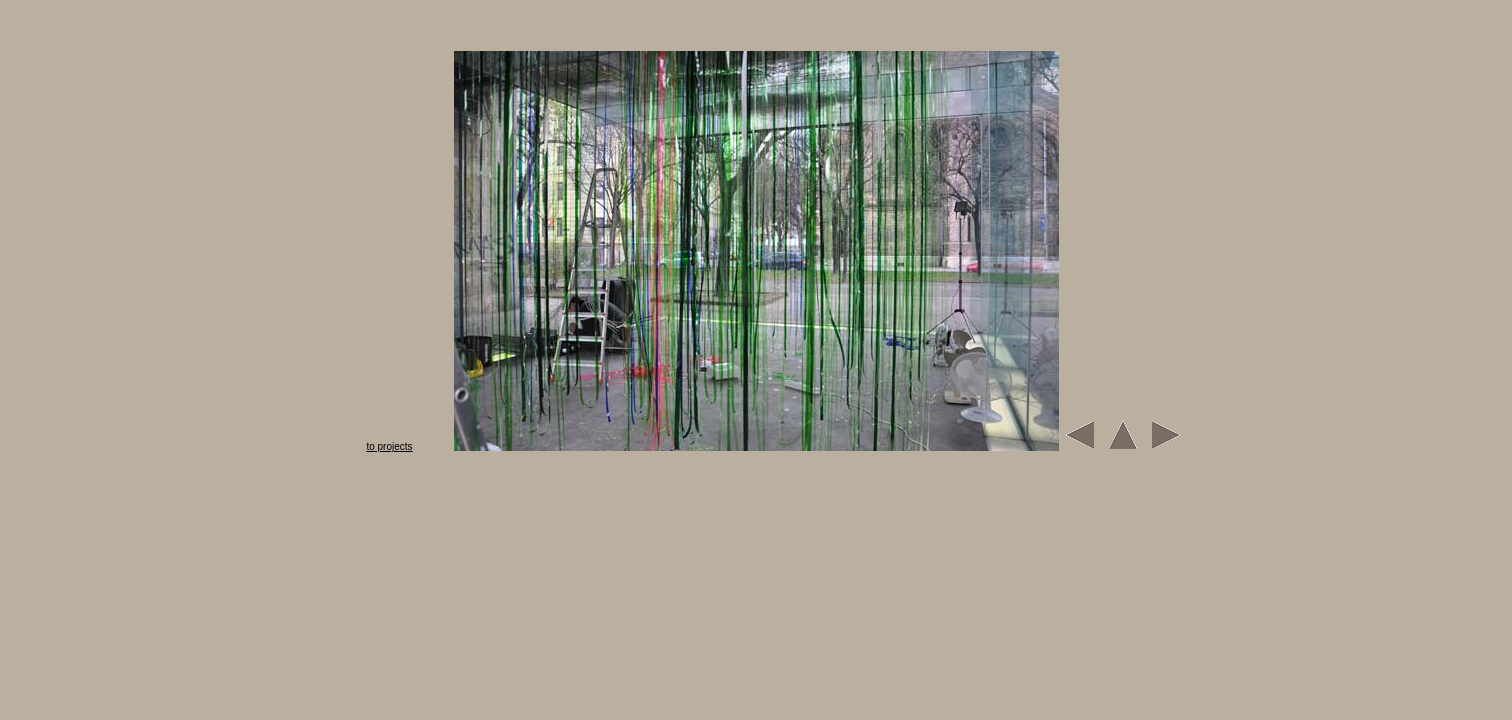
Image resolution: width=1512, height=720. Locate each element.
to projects (389, 446)
